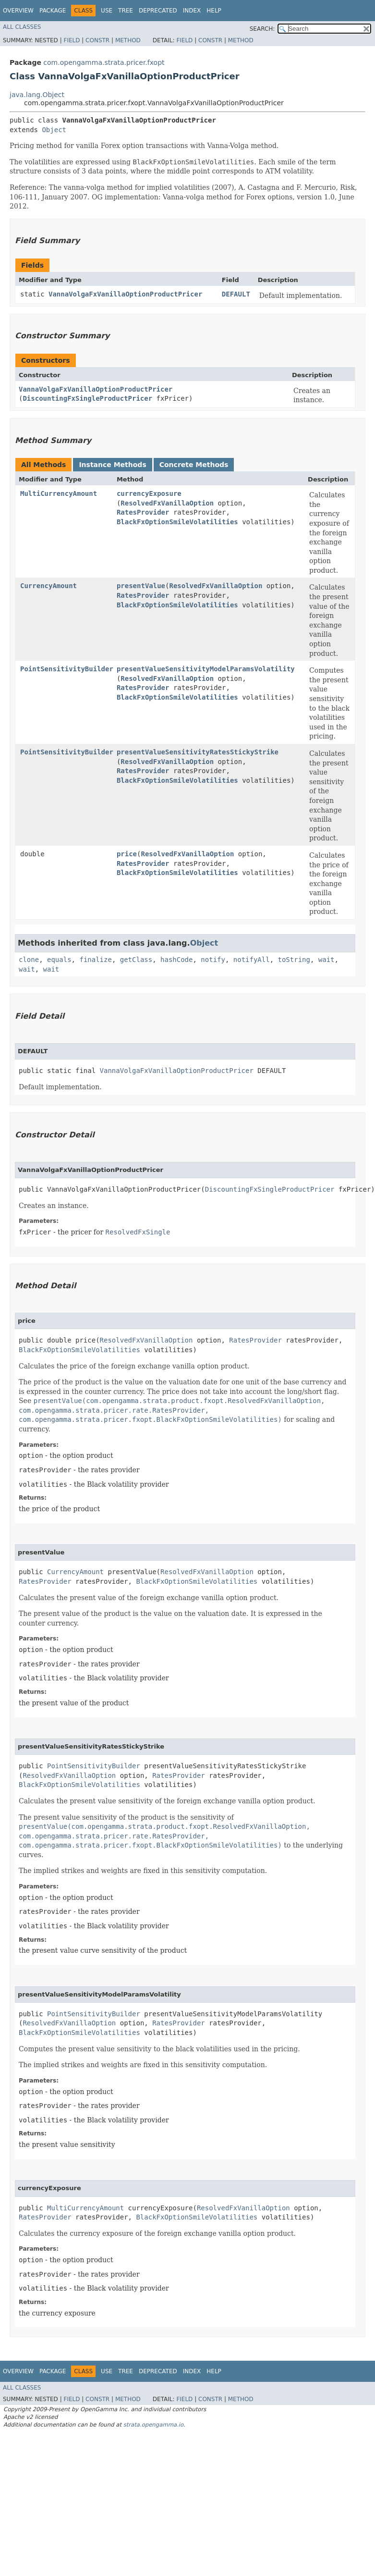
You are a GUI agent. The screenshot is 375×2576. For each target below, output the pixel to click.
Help (213, 10)
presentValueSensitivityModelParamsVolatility (206, 669)
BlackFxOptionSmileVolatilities (177, 522)
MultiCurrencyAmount (58, 493)
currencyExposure (149, 493)
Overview (18, 10)
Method (128, 40)
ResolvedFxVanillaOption (167, 503)
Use (106, 10)
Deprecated (158, 10)
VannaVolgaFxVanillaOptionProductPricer (125, 294)
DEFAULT (236, 294)
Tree (125, 10)
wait (326, 959)
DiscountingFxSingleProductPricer (87, 398)
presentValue (141, 586)
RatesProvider (143, 512)
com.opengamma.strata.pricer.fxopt (103, 62)
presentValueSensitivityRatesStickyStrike (197, 752)
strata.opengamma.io (153, 2424)
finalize (95, 959)
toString (294, 959)
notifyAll (251, 959)
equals (59, 959)
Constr (97, 40)
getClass (136, 959)
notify (213, 959)
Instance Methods (112, 464)
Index (192, 10)
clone (29, 959)
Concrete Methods (194, 464)
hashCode (176, 959)
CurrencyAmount (48, 586)
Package (52, 10)
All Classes (22, 27)
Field (71, 40)
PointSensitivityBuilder (66, 669)
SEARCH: (262, 28)
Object (54, 130)
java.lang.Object (37, 95)
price (127, 854)
